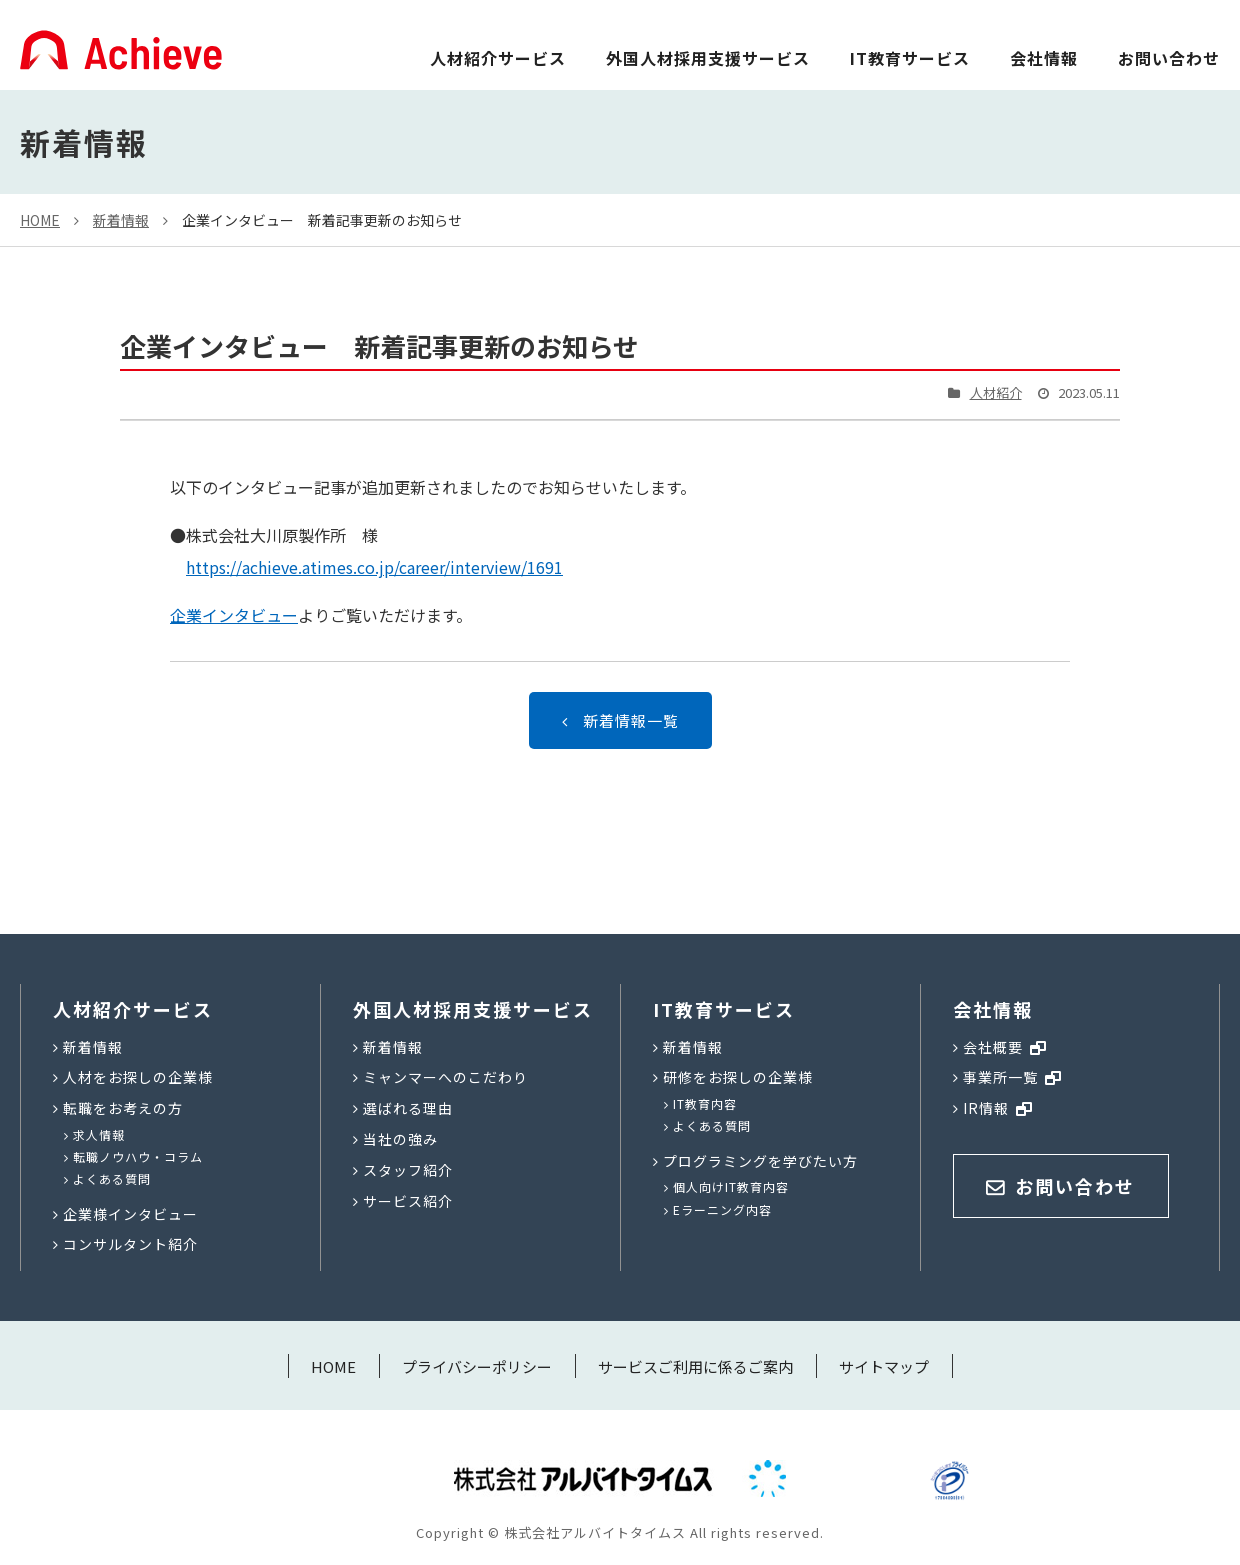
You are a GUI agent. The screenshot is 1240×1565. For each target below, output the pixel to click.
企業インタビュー (234, 615)
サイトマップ (884, 1366)
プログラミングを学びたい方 (760, 1161)
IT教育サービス (910, 58)
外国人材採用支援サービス (708, 58)
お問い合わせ (1169, 58)
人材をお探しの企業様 (138, 1077)
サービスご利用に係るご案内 (695, 1366)
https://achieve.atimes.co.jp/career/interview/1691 (374, 567)
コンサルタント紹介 (130, 1244)
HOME (40, 220)
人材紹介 (996, 392)
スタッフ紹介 (408, 1170)
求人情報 (99, 1134)
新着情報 (121, 220)
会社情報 (1044, 58)
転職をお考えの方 (123, 1108)
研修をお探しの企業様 (738, 1077)
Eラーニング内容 (722, 1209)
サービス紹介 (408, 1201)
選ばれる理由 (408, 1108)
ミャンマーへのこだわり (445, 1077)
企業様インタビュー (130, 1214)
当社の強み (400, 1139)
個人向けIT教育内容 (731, 1186)
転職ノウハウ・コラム (138, 1156)
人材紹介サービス (498, 58)
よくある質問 (112, 1178)
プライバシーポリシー (477, 1366)
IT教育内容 (705, 1103)
